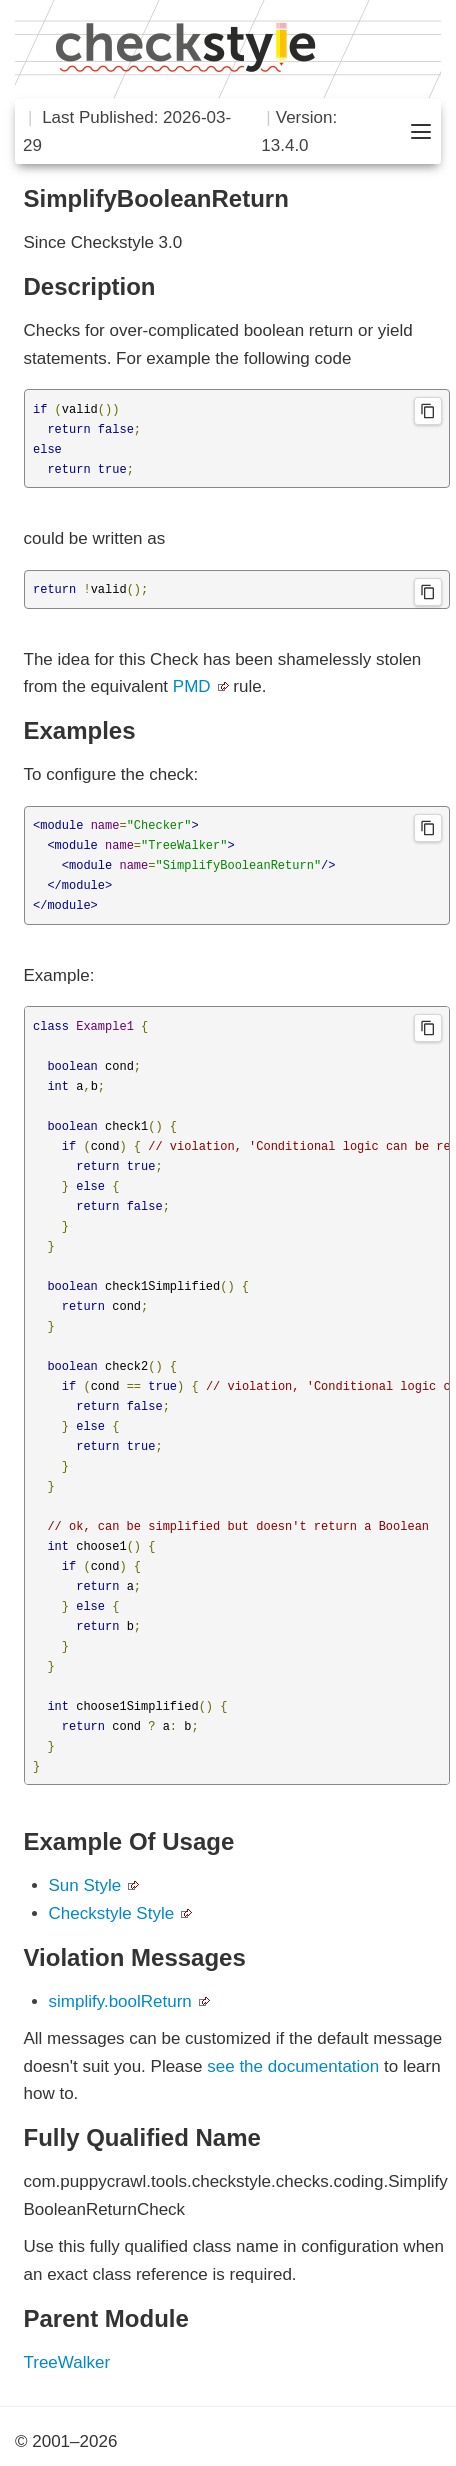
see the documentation (293, 2066)
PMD (192, 686)
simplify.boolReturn (120, 2001)
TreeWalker (67, 2362)
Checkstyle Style (112, 1913)
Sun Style (85, 1885)
